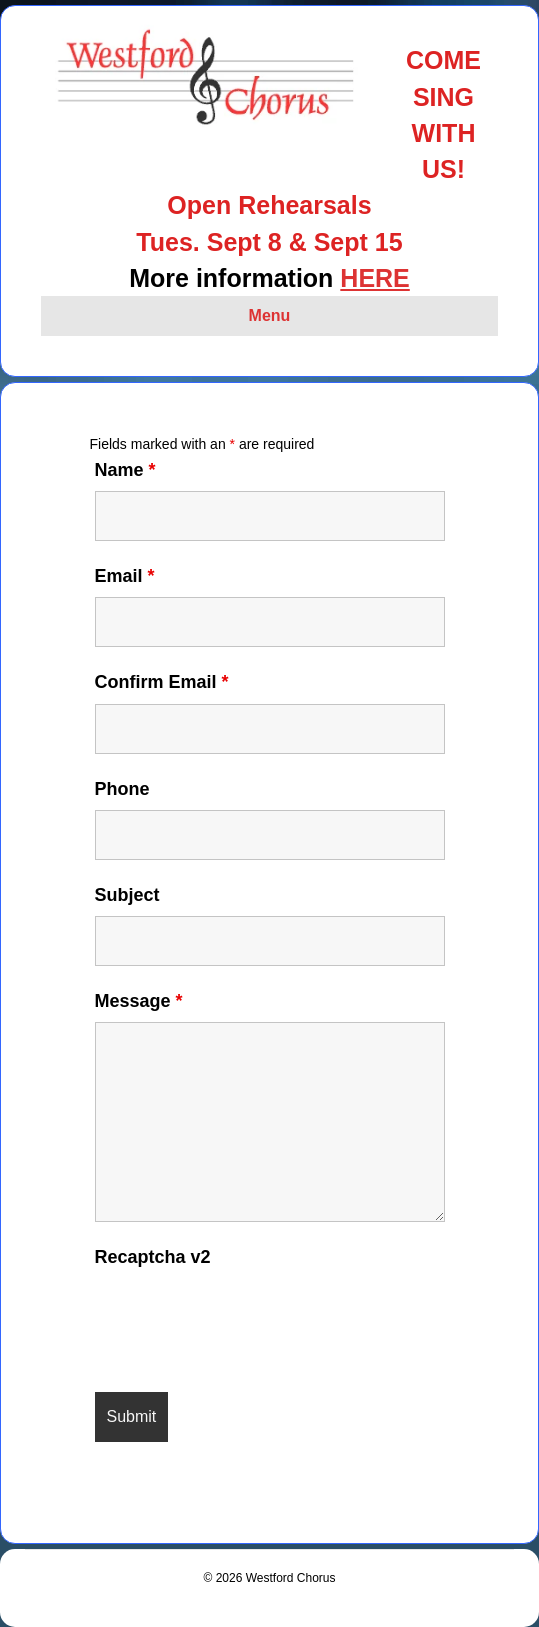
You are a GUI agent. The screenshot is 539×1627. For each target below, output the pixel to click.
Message (139, 1001)
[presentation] (247, 1318)
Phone (122, 789)
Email (125, 576)
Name (125, 470)
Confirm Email (162, 682)
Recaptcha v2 (153, 1257)
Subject (127, 895)
